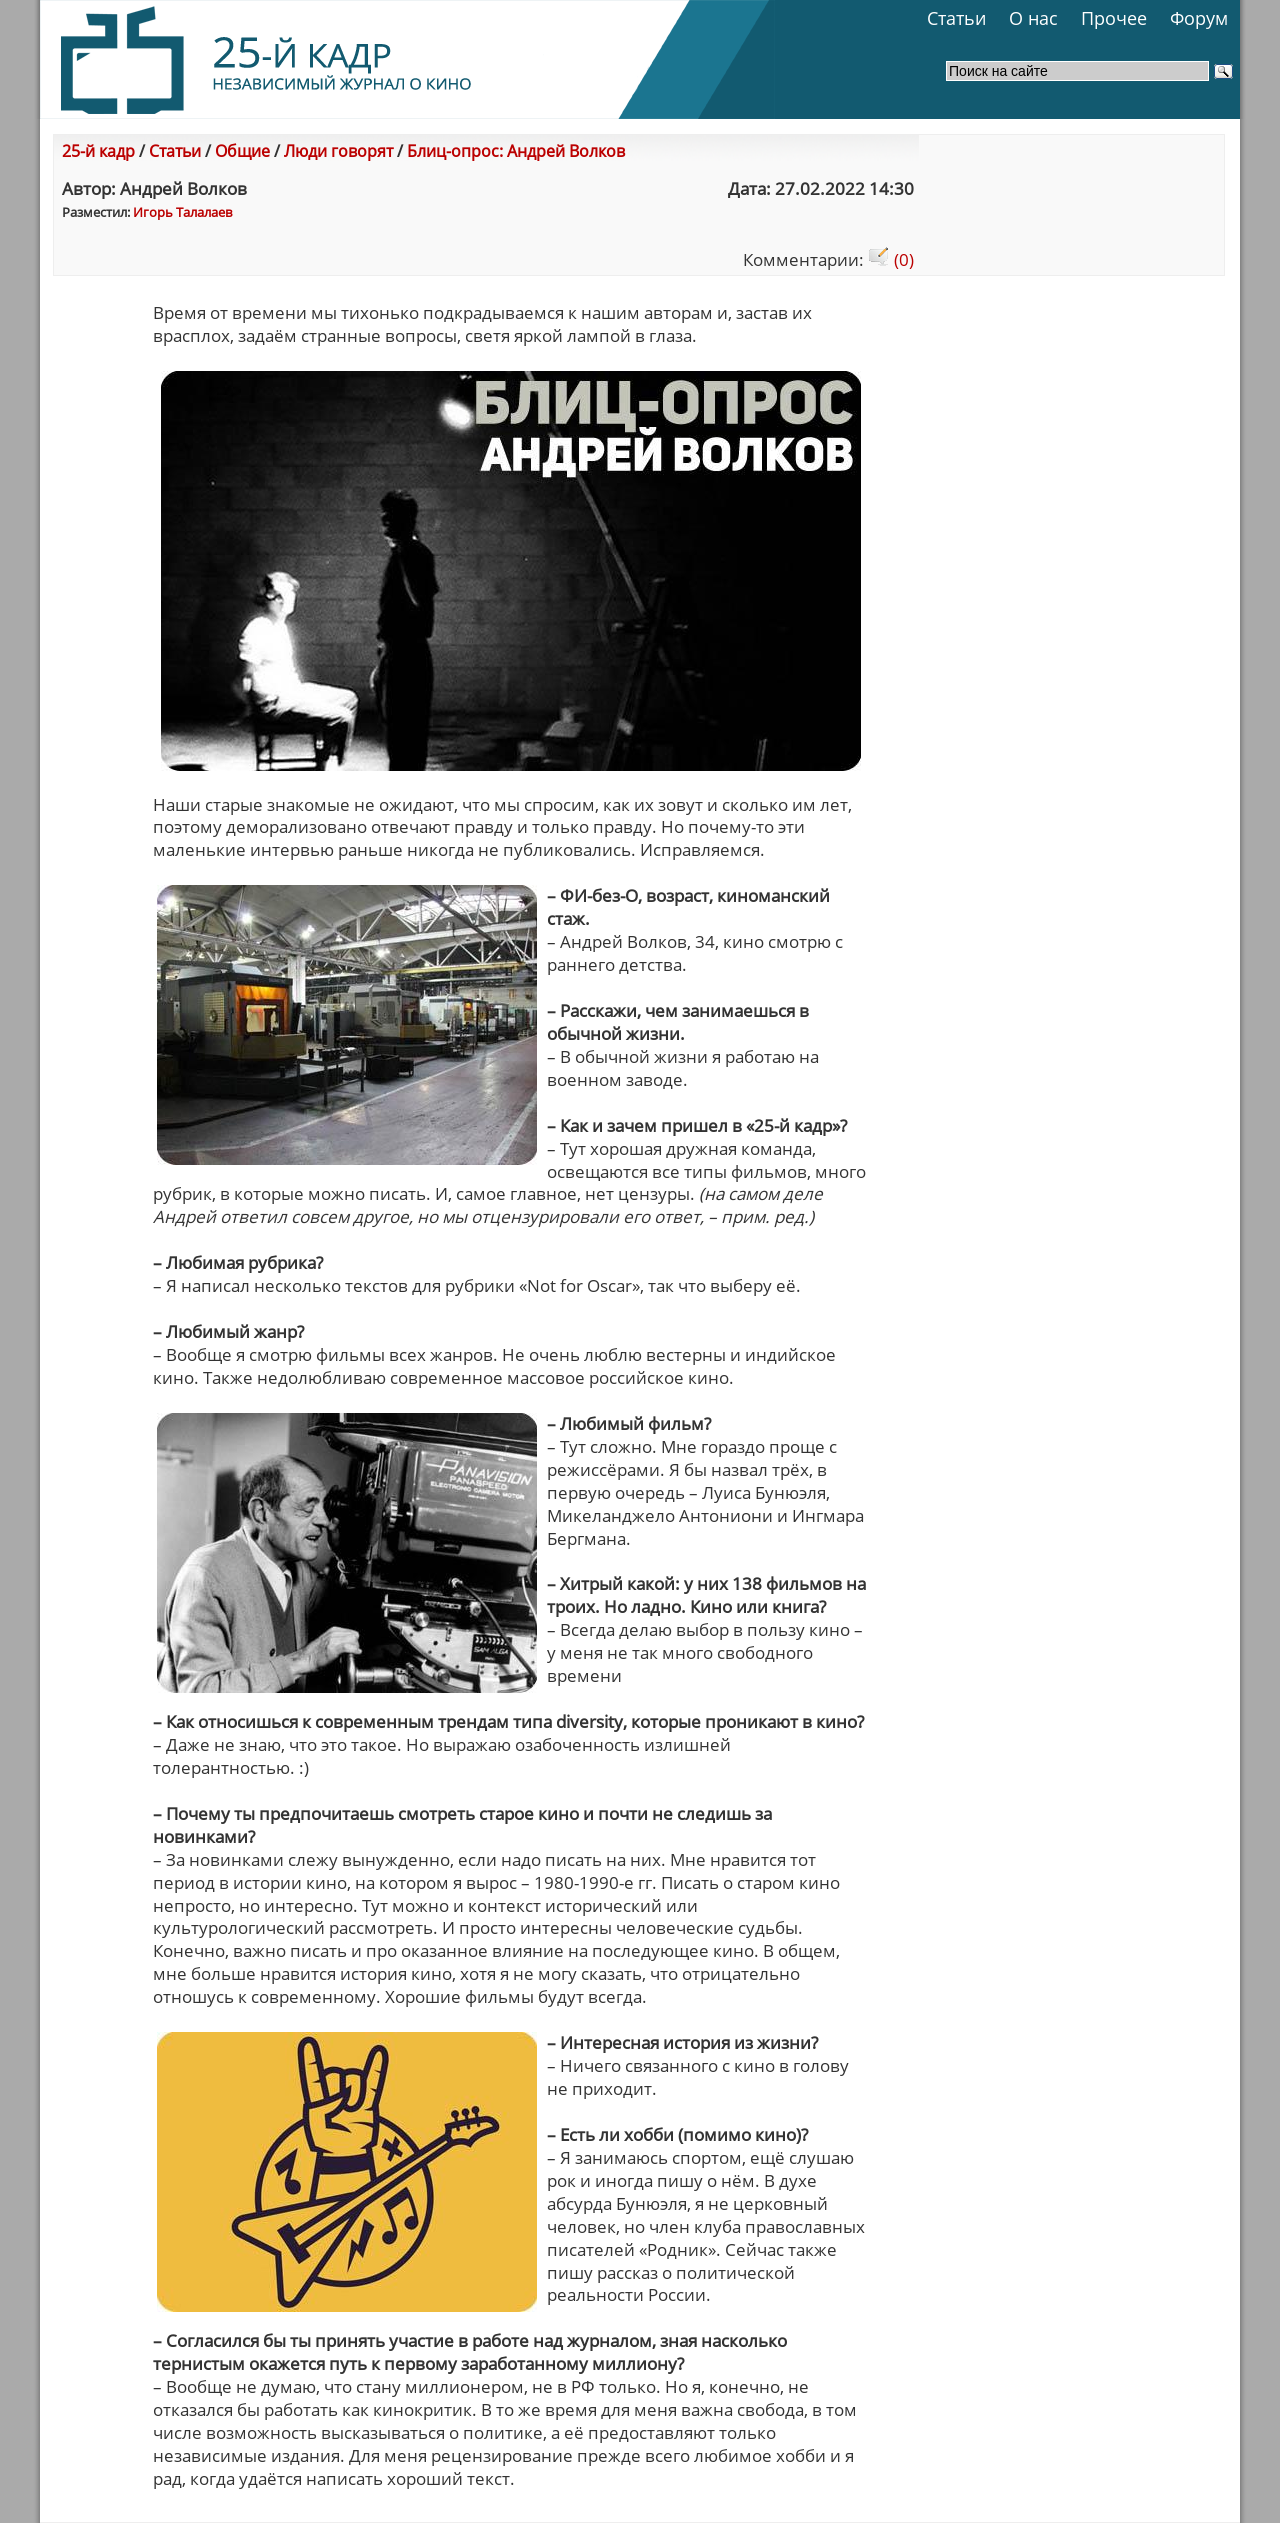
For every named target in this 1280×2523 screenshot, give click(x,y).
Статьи (956, 18)
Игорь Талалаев (182, 212)
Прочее (1114, 18)
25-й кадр (98, 151)
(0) (891, 259)
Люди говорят (338, 151)
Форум (1199, 18)
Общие (242, 151)
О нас (1033, 18)
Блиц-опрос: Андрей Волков (516, 151)
